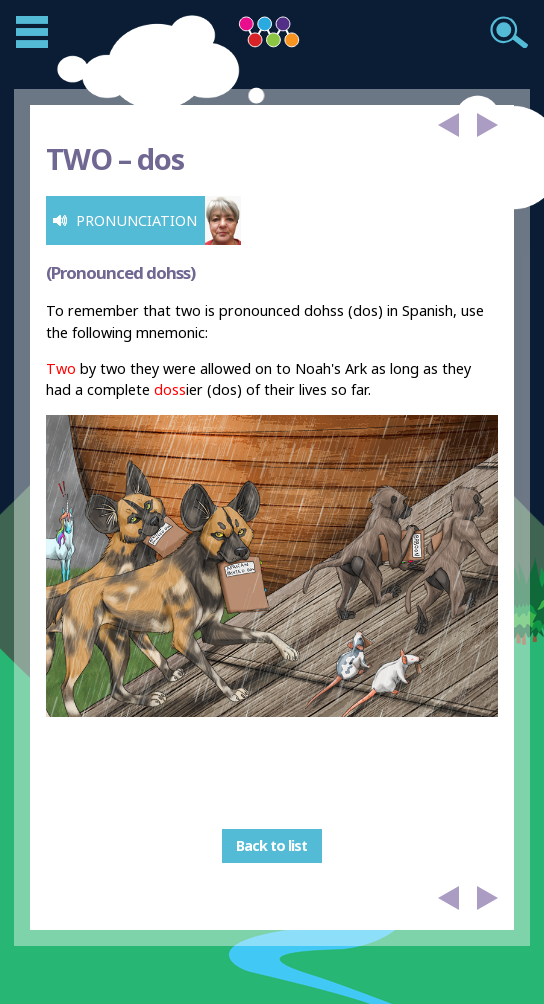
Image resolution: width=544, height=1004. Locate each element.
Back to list (271, 845)
